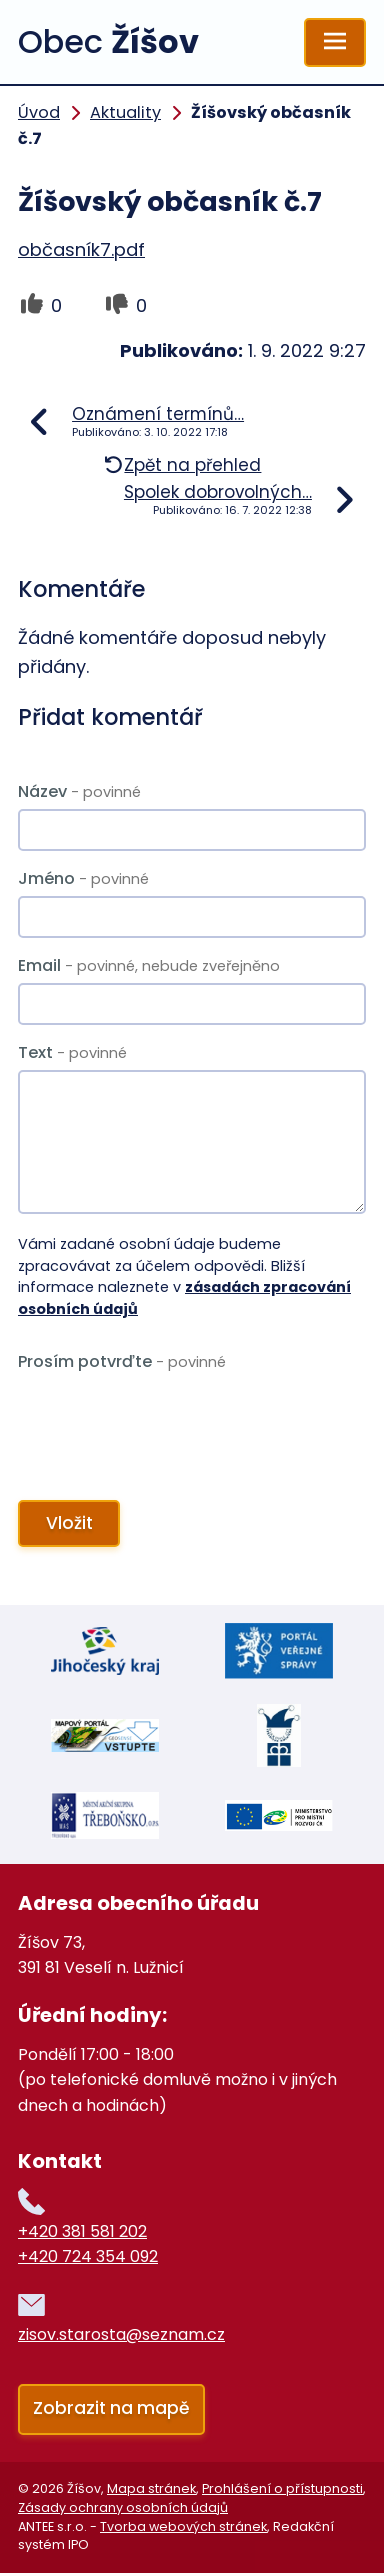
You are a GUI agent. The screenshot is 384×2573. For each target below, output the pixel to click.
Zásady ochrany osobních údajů (123, 2507)
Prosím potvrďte (122, 1361)
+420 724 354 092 (88, 2256)
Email (149, 965)
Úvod (39, 112)
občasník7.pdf (81, 249)
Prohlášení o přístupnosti (282, 2488)
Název (79, 791)
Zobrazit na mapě (111, 2408)
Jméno (83, 878)
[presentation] (165, 1425)
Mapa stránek (151, 2488)
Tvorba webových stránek (183, 2526)
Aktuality (125, 112)
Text (72, 1052)
